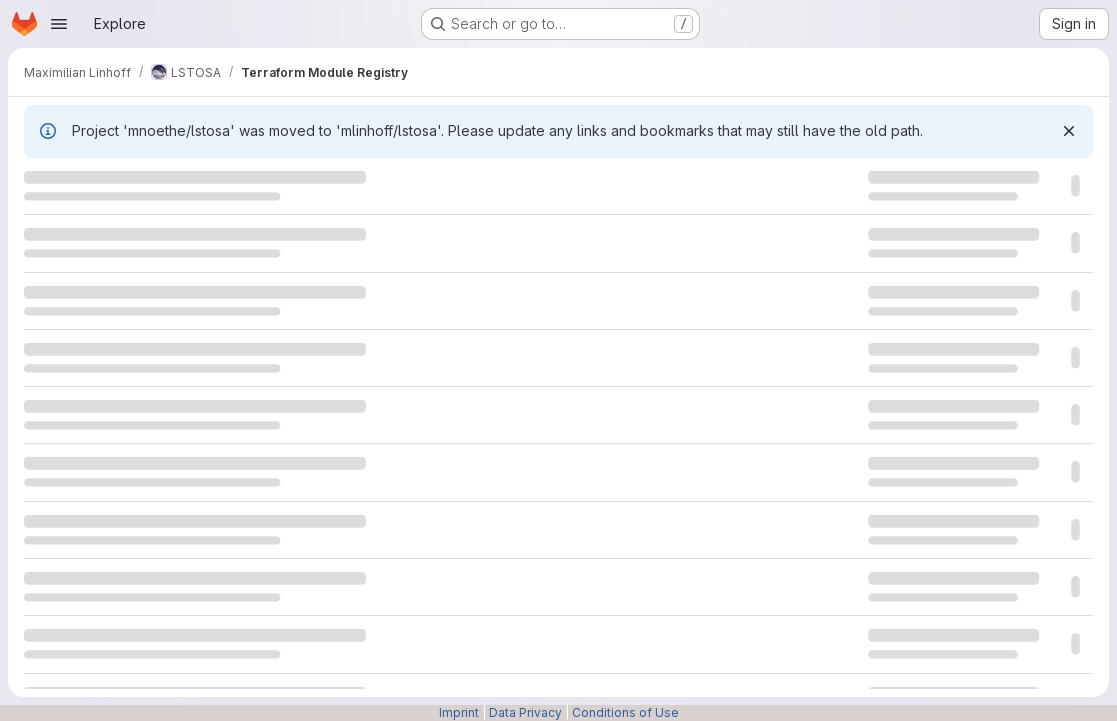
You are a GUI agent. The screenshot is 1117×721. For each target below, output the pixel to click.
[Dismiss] (1069, 131)
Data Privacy (525, 712)
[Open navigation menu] (59, 24)
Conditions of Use (625, 712)
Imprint (459, 712)
